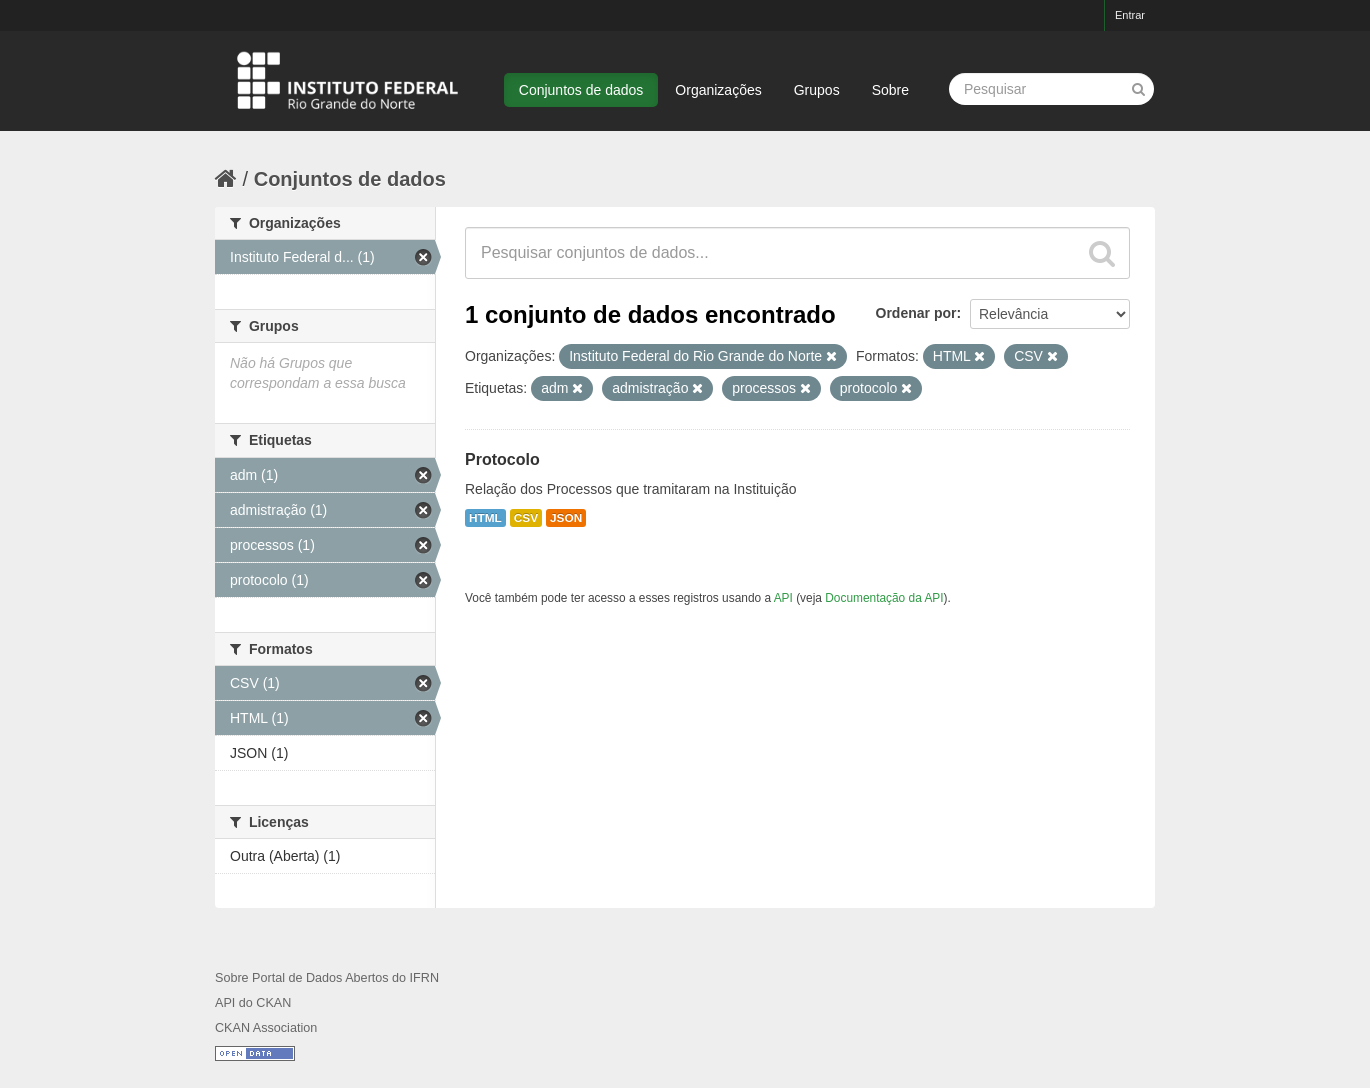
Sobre (890, 90)
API (783, 598)
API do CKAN (253, 1003)
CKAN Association (266, 1028)
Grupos (817, 90)
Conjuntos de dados (581, 90)
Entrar (1130, 15)
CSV (526, 518)
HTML (485, 518)
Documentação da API (884, 598)
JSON (566, 518)
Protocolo (502, 459)
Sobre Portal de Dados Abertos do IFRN (327, 978)
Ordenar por (916, 313)
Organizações (718, 90)
